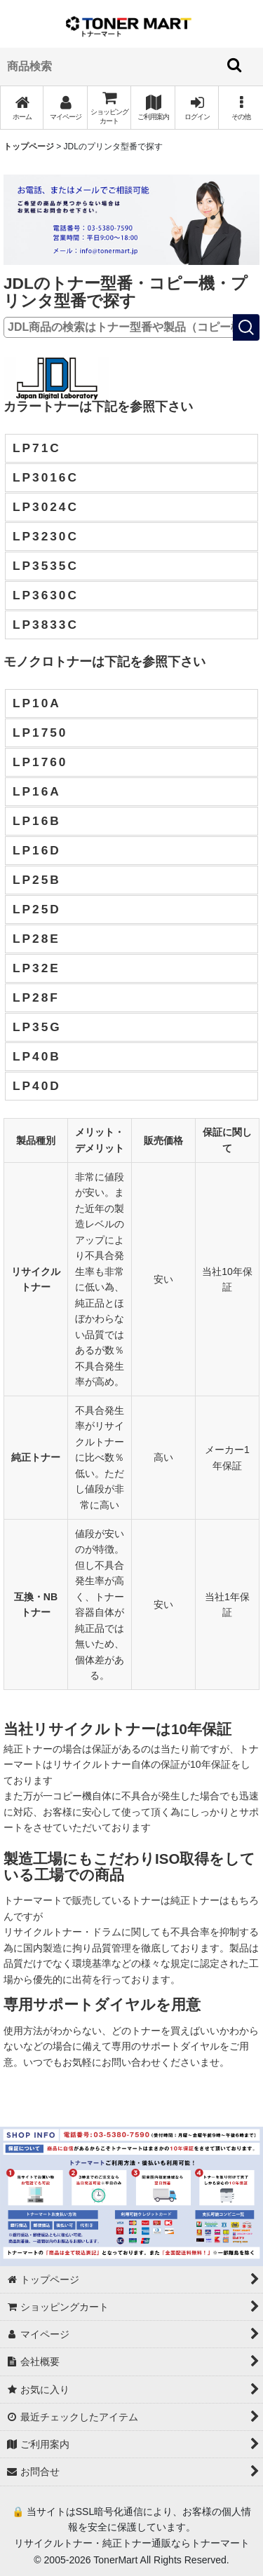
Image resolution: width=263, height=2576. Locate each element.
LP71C (37, 448)
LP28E (36, 939)
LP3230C (46, 536)
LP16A (37, 791)
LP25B (37, 880)
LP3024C (46, 507)
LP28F (36, 997)
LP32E (36, 968)
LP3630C (46, 595)
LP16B (37, 821)
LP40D (37, 1086)
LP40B (37, 1056)
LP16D (37, 850)
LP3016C (46, 477)
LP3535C (46, 566)
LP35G (37, 1027)
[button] (240, 108)
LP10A (37, 703)
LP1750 (40, 732)
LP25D (37, 909)
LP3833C (46, 625)
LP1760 (40, 762)
